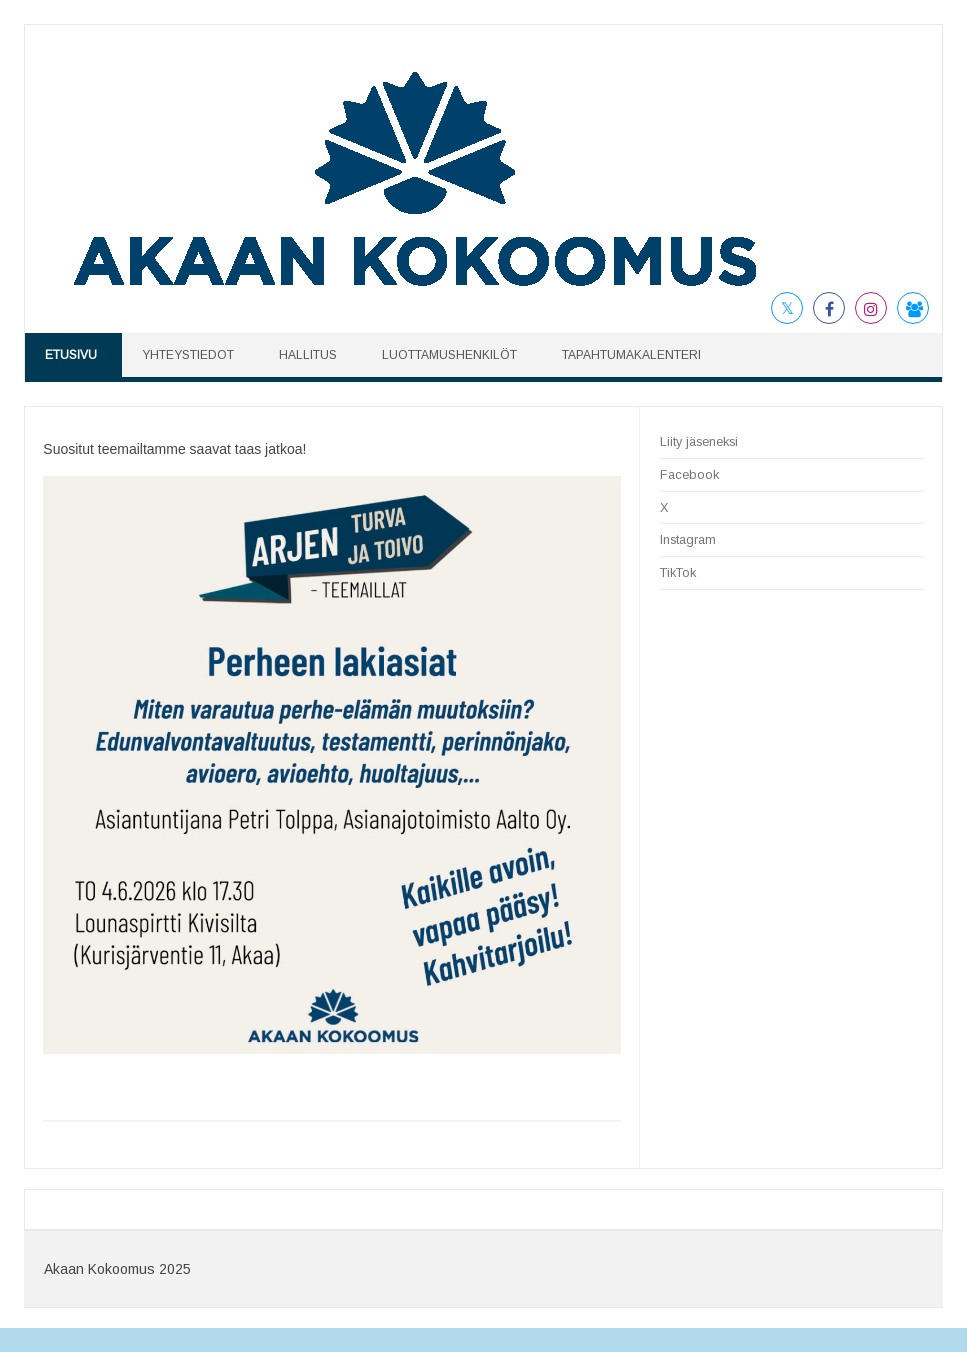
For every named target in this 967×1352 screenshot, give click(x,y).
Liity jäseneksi (699, 441)
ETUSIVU (71, 355)
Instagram (688, 539)
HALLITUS (308, 355)
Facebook (689, 474)
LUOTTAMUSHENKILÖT (449, 355)
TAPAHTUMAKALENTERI (631, 355)
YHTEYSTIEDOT (188, 355)
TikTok (678, 572)
